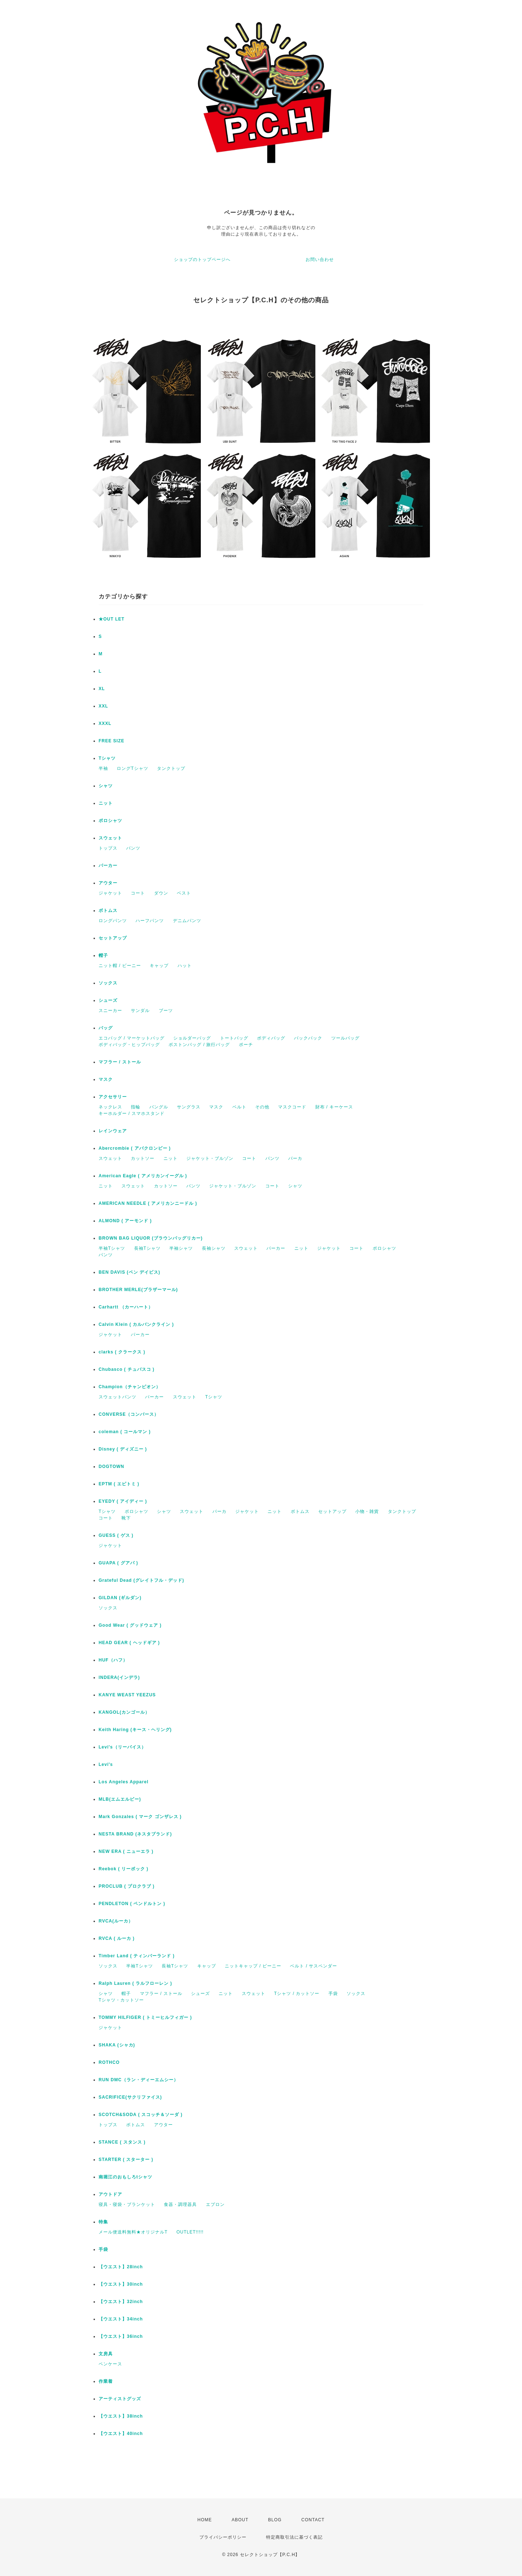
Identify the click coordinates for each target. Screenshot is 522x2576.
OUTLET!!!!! (190, 2232)
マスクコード (292, 1106)
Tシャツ (107, 758)
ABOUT (240, 2519)
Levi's (106, 1764)
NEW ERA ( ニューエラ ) (126, 1851)
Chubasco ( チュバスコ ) (126, 1369)
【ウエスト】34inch (121, 2319)
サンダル (140, 1010)
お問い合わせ (320, 259)
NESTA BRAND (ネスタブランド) (135, 1834)
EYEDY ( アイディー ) (123, 1501)
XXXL (105, 723)
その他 (262, 1106)
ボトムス (108, 910)
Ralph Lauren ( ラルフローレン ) (135, 1983)
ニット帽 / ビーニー (120, 965)
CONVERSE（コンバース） (129, 1414)
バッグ (106, 1027)
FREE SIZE (111, 740)
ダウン (161, 893)
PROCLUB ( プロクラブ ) (126, 1886)
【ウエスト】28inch (121, 2266)
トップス (108, 848)
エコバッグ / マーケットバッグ (132, 1038)
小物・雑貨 (367, 1511)
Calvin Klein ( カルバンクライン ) (136, 1324)
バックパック (308, 1038)
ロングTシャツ (132, 768)
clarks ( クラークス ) (122, 1352)
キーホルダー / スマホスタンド (132, 1113)
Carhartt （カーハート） (126, 1307)
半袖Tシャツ (112, 1248)
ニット (106, 803)
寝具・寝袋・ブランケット (127, 2204)
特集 (103, 2221)
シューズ (108, 1000)
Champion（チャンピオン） (130, 1386)
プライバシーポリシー (222, 2537)
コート (138, 893)
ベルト (239, 1106)
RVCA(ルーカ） (116, 1921)
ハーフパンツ (150, 920)
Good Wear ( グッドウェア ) (130, 1625)
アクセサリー (113, 1096)
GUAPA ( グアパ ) (118, 1562)
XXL (103, 706)
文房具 (106, 2353)
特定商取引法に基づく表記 (294, 2537)
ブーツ (166, 1010)
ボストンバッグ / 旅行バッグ (199, 1044)
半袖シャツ (181, 1248)
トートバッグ (234, 1038)
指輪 (135, 1106)
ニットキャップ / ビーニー (253, 1966)
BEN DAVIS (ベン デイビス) (129, 1272)
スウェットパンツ (117, 1396)
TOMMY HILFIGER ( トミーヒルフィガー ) (145, 2017)
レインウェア (113, 1130)
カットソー (142, 1158)
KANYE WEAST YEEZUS (127, 1694)
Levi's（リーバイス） (122, 1747)
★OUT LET (111, 619)
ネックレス (110, 1106)
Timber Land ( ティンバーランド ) (137, 1955)
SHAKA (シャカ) (117, 2045)
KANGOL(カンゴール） (124, 1712)
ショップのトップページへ (202, 259)
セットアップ (113, 938)
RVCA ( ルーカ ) (116, 1938)
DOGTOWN (111, 1466)
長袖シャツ (213, 1248)
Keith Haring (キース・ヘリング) (135, 1729)
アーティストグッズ (120, 2398)
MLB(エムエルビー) (120, 1799)
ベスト (184, 893)
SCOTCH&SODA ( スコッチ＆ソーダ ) (141, 2114)
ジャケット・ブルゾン (209, 1158)
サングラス (188, 1106)
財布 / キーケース (334, 1106)
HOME (205, 2519)
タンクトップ (171, 768)
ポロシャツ (110, 820)
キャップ (159, 965)
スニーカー (110, 1010)
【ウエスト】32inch (121, 2301)
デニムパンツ (187, 920)
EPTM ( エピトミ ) (119, 1483)
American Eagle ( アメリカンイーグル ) (143, 1175)
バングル (158, 1106)
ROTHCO (109, 2062)
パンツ (133, 848)
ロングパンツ (113, 920)
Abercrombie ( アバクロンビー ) (135, 1148)
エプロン (215, 2204)
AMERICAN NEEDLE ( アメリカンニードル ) (148, 1203)
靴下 (126, 1518)
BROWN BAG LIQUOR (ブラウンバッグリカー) (151, 1238)
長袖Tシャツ (147, 1248)
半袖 (103, 768)
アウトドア (110, 2194)
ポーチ (246, 1044)
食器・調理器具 (180, 2204)
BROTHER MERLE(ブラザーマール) (138, 1289)
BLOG (275, 2519)
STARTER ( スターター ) (126, 2159)
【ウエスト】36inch (121, 2336)
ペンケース (110, 2363)
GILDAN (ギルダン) (120, 1597)
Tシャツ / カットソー (296, 1993)
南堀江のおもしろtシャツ (125, 2176)
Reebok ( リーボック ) (123, 1868)
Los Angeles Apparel (123, 1781)
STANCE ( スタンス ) (122, 2142)
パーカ (295, 1158)
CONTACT (312, 2519)
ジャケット (110, 893)
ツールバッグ (345, 1038)
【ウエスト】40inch (121, 2433)
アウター (108, 882)
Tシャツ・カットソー (121, 2000)
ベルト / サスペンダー (313, 1966)
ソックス (108, 983)
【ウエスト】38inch (121, 2416)
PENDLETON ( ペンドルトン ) (132, 1903)
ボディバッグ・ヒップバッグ (129, 1044)
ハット (185, 965)
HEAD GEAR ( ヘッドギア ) (129, 1642)
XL (102, 688)
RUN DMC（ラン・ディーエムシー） (138, 2079)
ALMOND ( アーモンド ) (125, 1220)
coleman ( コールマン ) (125, 1431)
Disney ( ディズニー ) (123, 1449)
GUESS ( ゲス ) (116, 1535)
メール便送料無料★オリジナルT (133, 2232)
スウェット (110, 838)
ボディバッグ (271, 1038)
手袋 (333, 1993)
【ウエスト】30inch (121, 2284)
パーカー (108, 865)
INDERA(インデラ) (119, 1677)
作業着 (106, 2381)
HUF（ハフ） (113, 1660)
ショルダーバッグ (192, 1038)
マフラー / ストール (120, 1062)
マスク (106, 1079)
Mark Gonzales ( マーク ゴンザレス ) (140, 1816)
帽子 (103, 955)
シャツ (106, 785)
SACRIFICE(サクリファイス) (130, 2097)
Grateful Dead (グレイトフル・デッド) (141, 1580)
